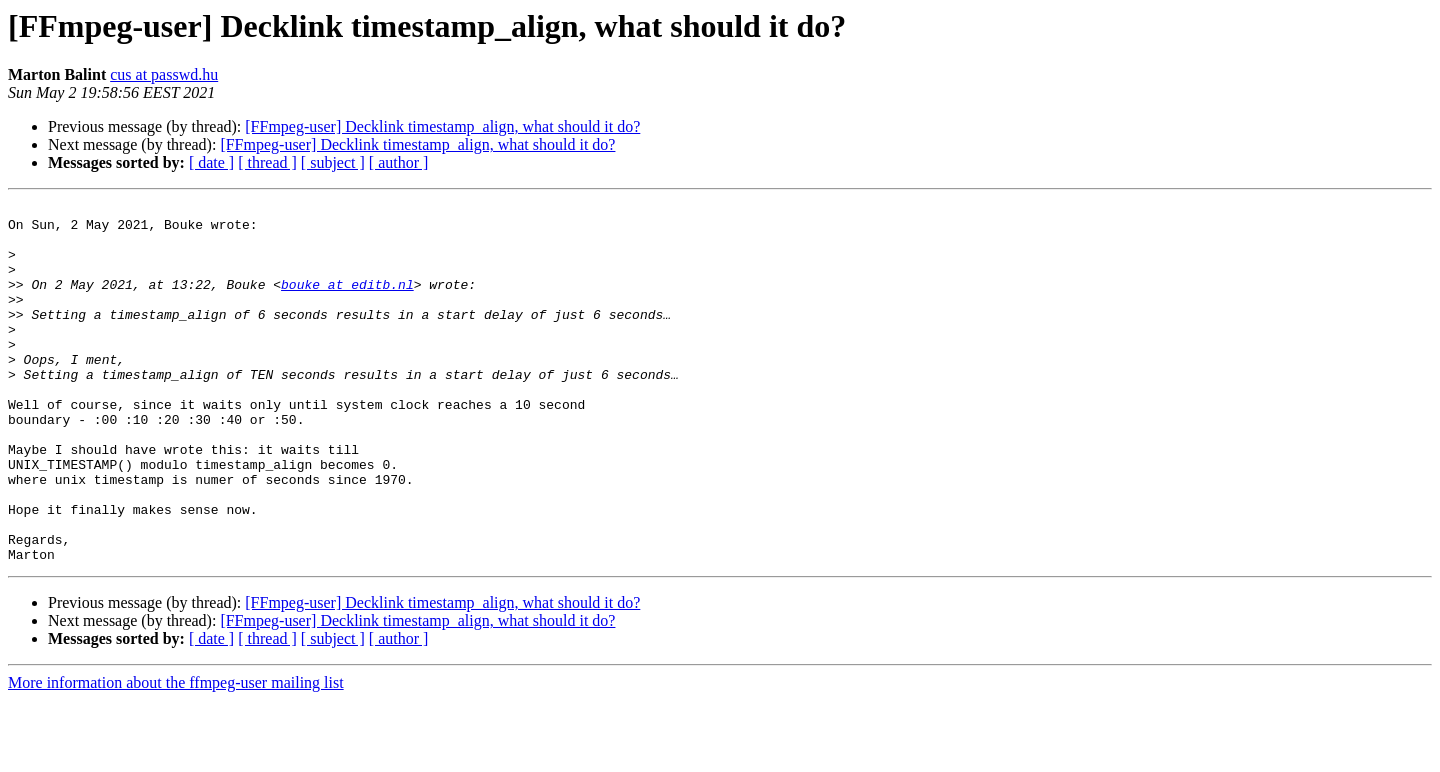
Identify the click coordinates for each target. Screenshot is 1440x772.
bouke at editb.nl (347, 302)
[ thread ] (267, 162)
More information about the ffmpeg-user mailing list (176, 754)
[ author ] (399, 162)
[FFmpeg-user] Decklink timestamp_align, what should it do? (442, 126)
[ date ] (211, 162)
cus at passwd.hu (164, 74)
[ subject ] (333, 162)
